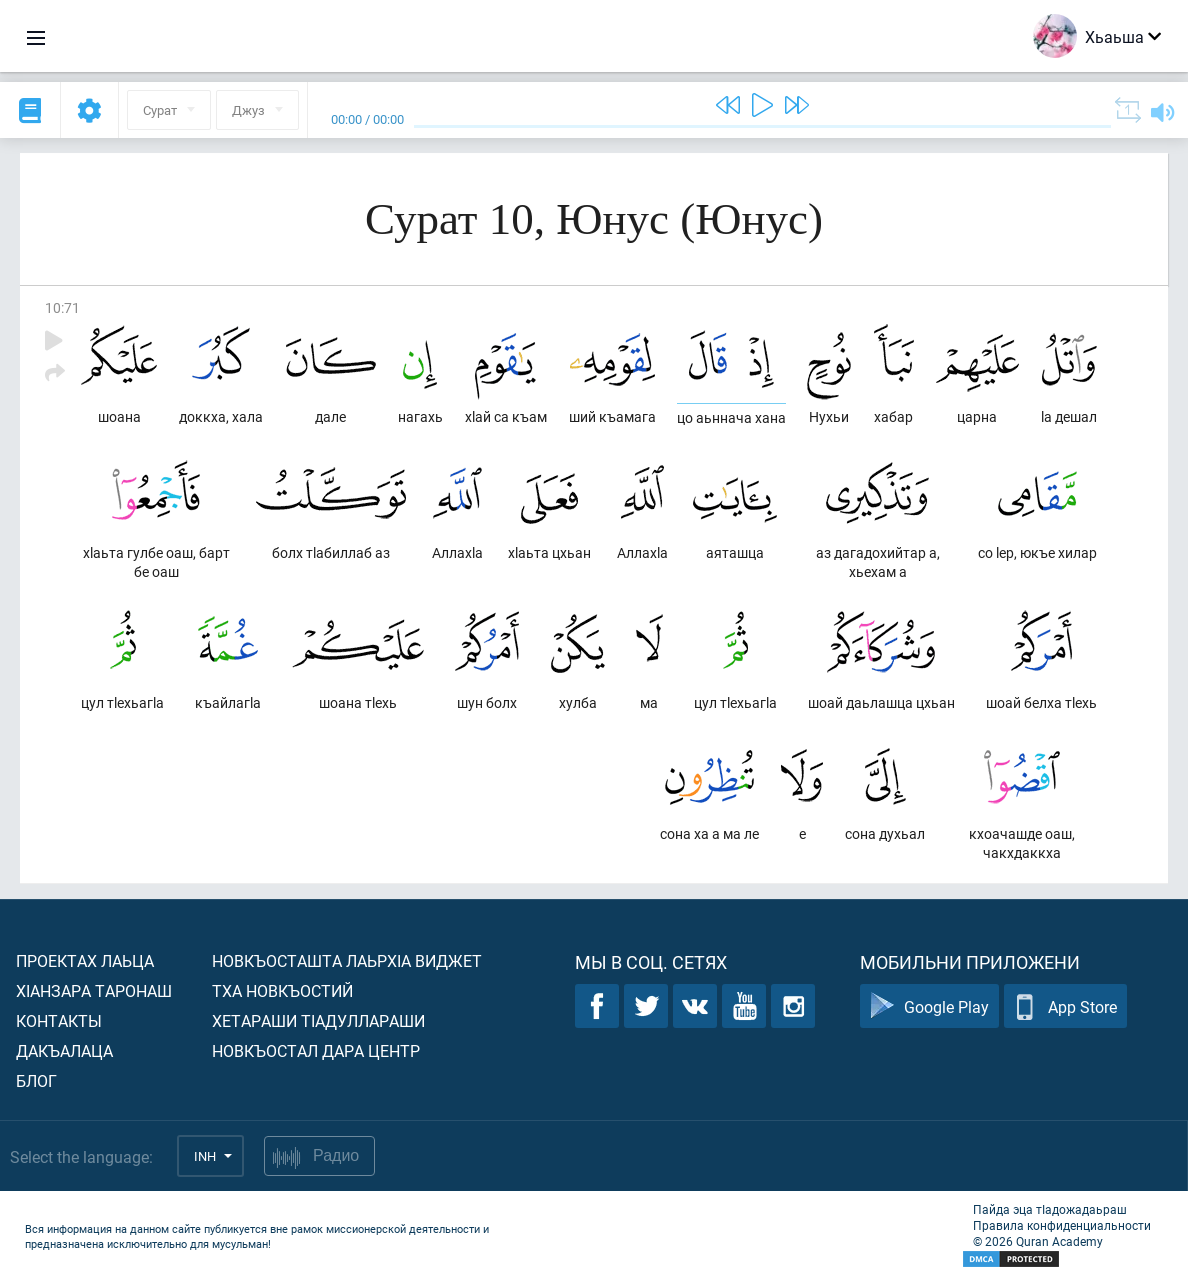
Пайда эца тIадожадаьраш (1050, 1209)
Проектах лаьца (85, 960)
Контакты (59, 1020)
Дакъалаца (64, 1050)
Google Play (929, 1006)
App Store (1065, 1006)
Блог (36, 1080)
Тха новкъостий (282, 990)
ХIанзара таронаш (94, 990)
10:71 (62, 307)
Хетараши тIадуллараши (318, 1020)
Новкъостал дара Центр (316, 1050)
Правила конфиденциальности (1062, 1225)
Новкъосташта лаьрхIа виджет (347, 960)
